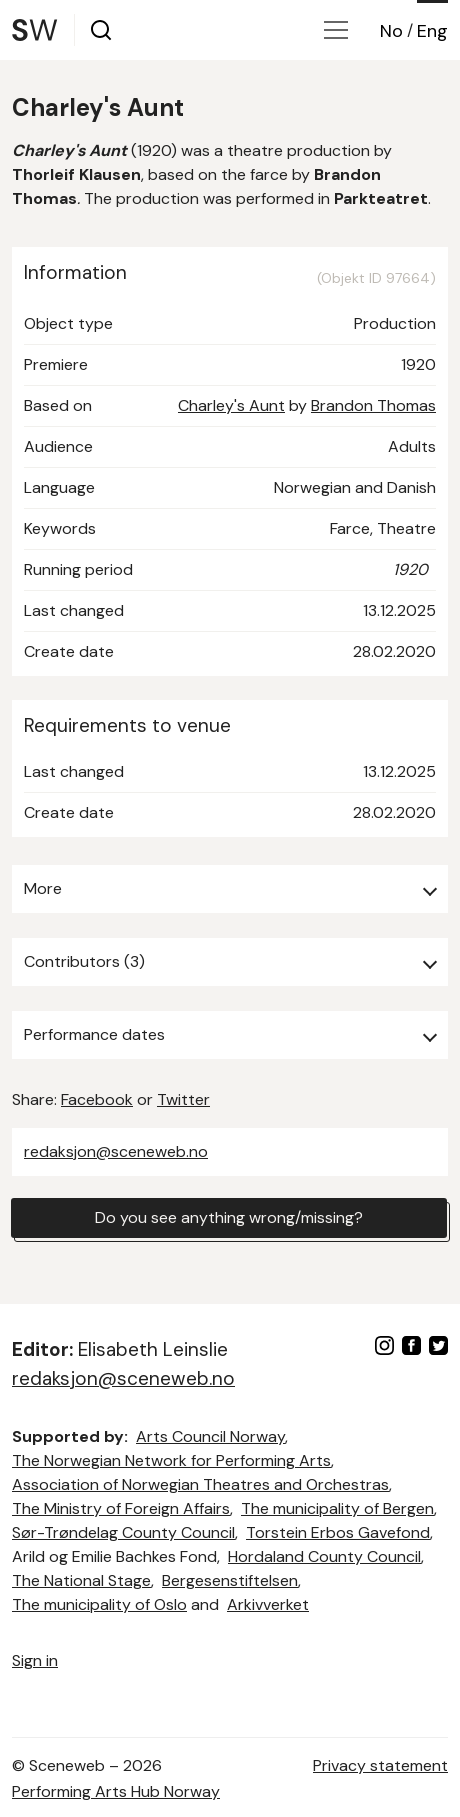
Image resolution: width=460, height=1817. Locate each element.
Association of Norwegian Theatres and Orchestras (200, 1484)
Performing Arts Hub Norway (116, 1791)
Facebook (97, 1099)
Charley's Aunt (231, 405)
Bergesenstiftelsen (230, 1580)
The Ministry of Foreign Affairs (121, 1508)
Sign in (35, 1660)
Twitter (183, 1099)
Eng (432, 31)
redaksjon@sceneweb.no (116, 1151)
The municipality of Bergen (337, 1508)
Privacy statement (380, 1765)
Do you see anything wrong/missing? (229, 1217)
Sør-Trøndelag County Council (123, 1532)
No (391, 31)
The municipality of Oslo (99, 1604)
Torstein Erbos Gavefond (338, 1532)
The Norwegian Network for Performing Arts (171, 1460)
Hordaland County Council (324, 1556)
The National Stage (81, 1580)
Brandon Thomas (373, 405)
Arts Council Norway (210, 1436)
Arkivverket (268, 1604)
